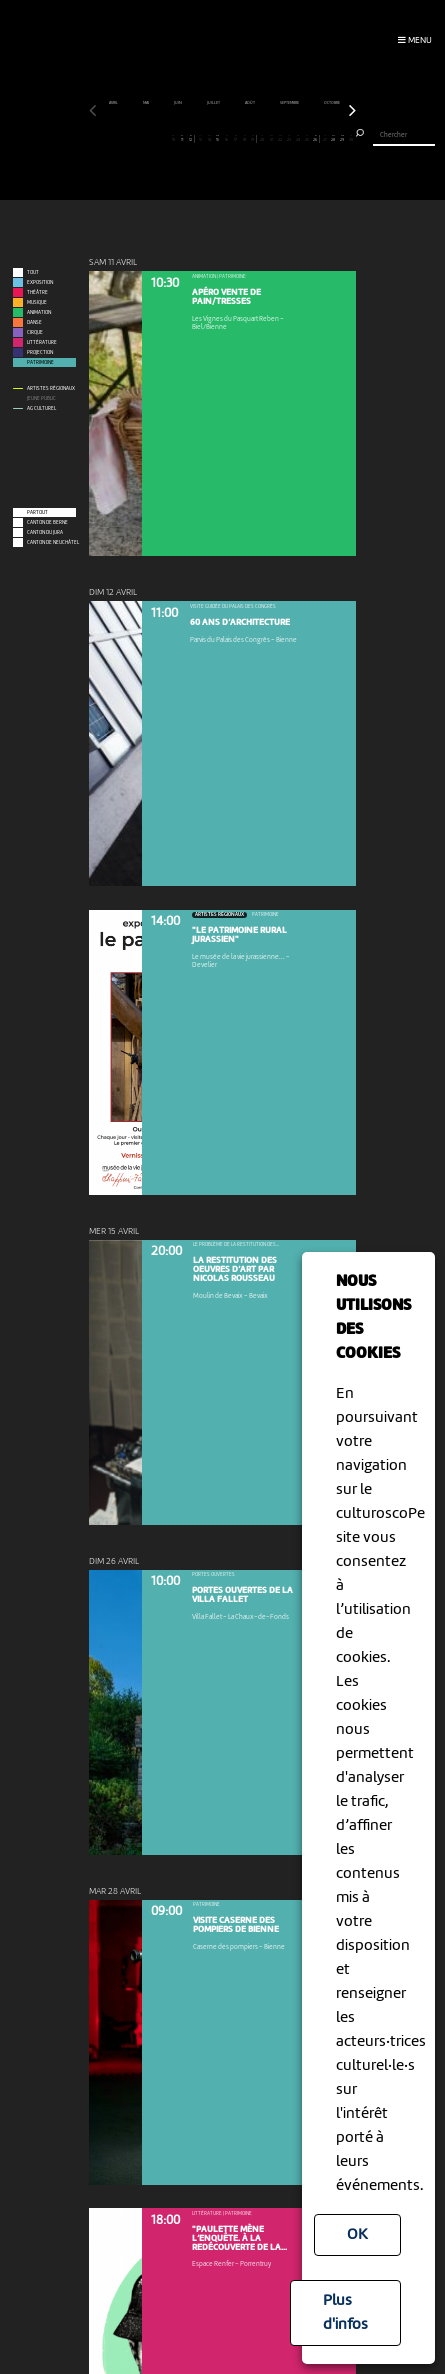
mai (146, 103)
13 (200, 138)
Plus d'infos (345, 2313)
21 (271, 138)
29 (342, 138)
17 (236, 138)
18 (245, 138)
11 (182, 138)
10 (173, 138)
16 (227, 138)
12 (190, 138)
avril (114, 103)
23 (289, 138)
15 (218, 138)
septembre (290, 103)
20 (262, 138)
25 (307, 138)
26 (315, 138)
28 (333, 138)
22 (280, 138)
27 (325, 138)
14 (209, 138)
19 (252, 138)
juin (178, 103)
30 (351, 138)
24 (298, 138)
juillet (214, 103)
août (250, 103)
